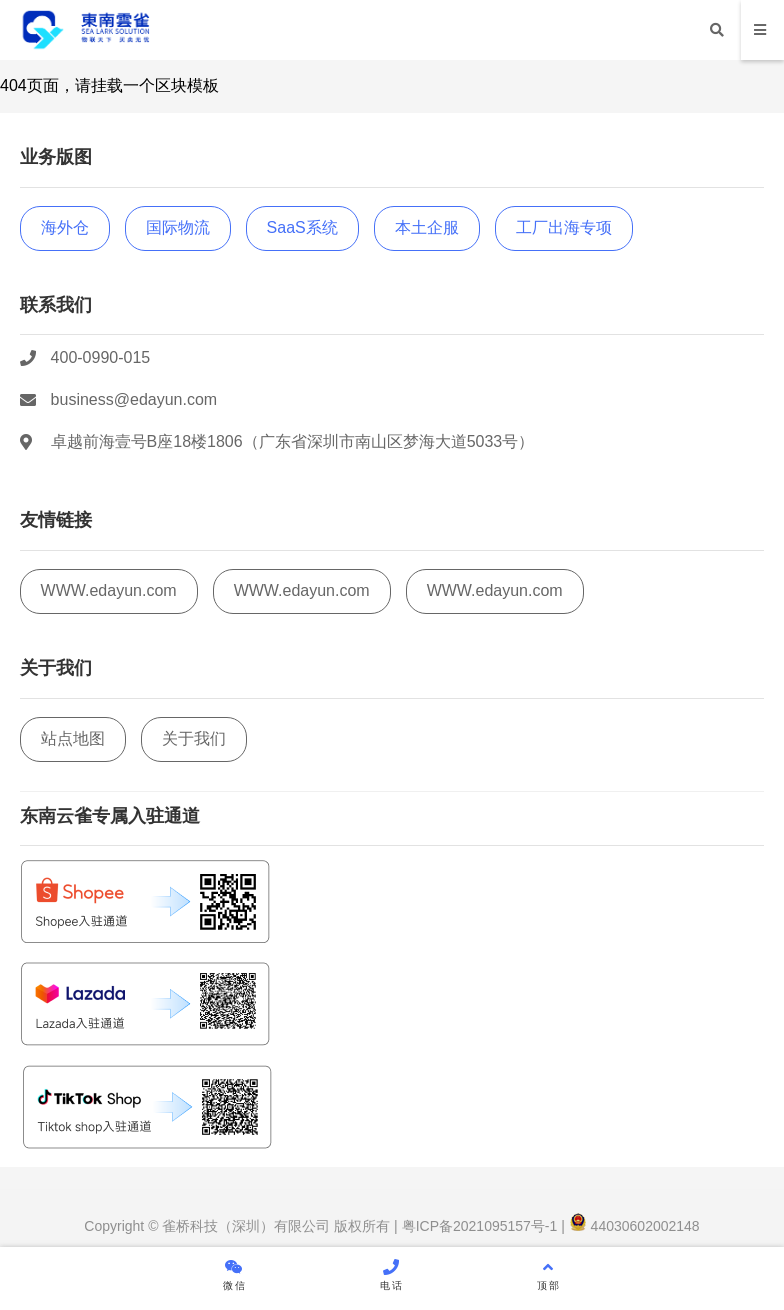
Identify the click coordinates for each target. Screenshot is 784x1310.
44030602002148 (634, 1226)
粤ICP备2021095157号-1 (478, 1226)
